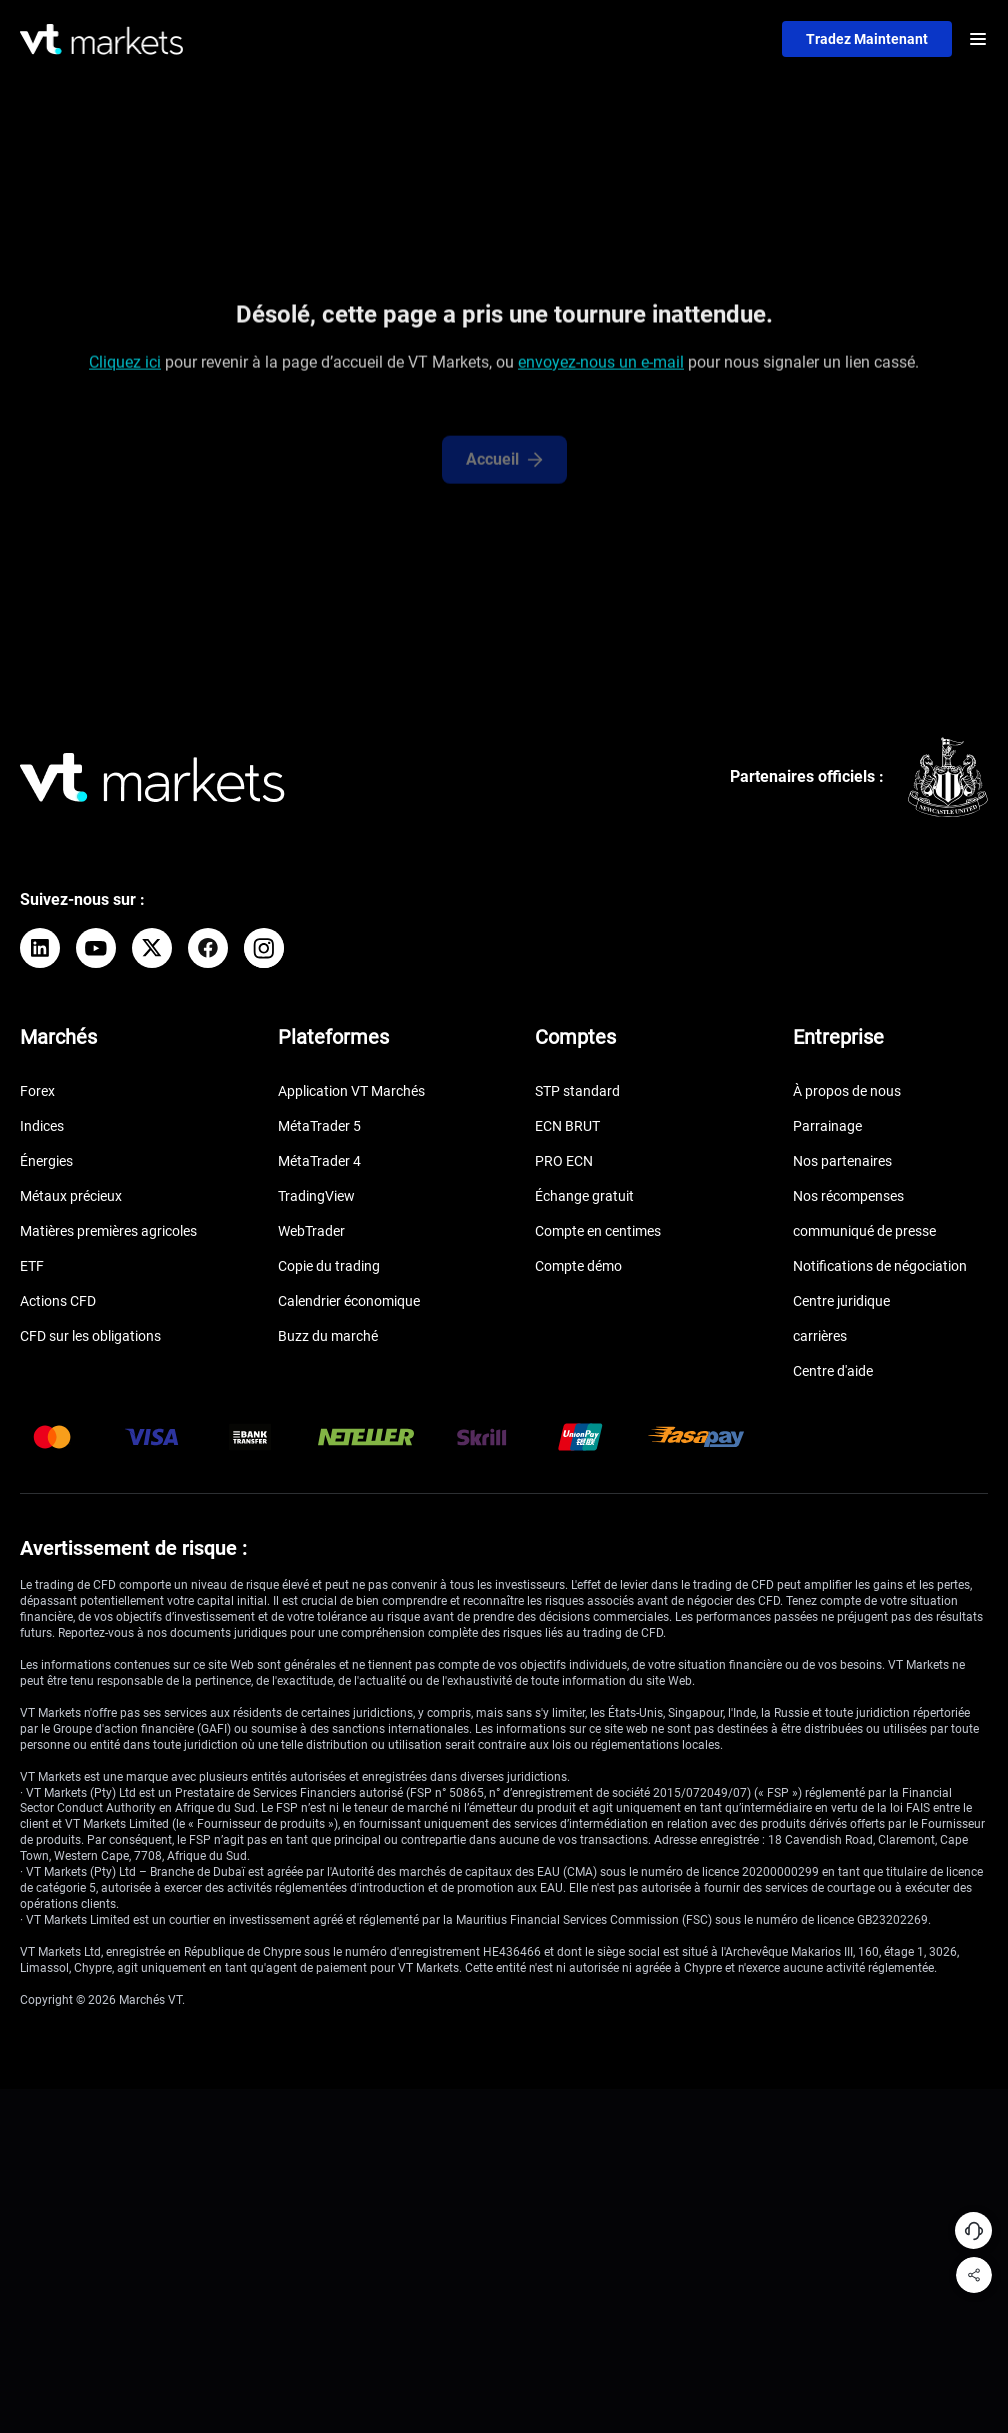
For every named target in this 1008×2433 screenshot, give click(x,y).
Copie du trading (329, 1266)
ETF (32, 1266)
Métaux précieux (71, 1196)
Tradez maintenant (867, 39)
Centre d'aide (833, 1371)
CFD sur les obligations (90, 1336)
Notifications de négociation (880, 1266)
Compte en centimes (598, 1231)
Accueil (504, 474)
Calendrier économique (349, 1301)
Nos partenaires (842, 1161)
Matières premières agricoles (108, 1231)
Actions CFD (58, 1301)
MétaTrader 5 (319, 1126)
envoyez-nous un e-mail (601, 367)
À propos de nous (847, 1091)
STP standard (577, 1091)
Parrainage (827, 1126)
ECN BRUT (567, 1126)
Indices (42, 1126)
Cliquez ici (125, 367)
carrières (820, 1336)
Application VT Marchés (351, 1091)
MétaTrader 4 (319, 1161)
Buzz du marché (328, 1336)
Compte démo (578, 1266)
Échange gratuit (584, 1196)
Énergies (46, 1161)
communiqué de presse (864, 1231)
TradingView (316, 1196)
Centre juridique (841, 1301)
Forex (37, 1091)
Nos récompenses (848, 1196)
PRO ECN (564, 1161)
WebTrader (311, 1231)
